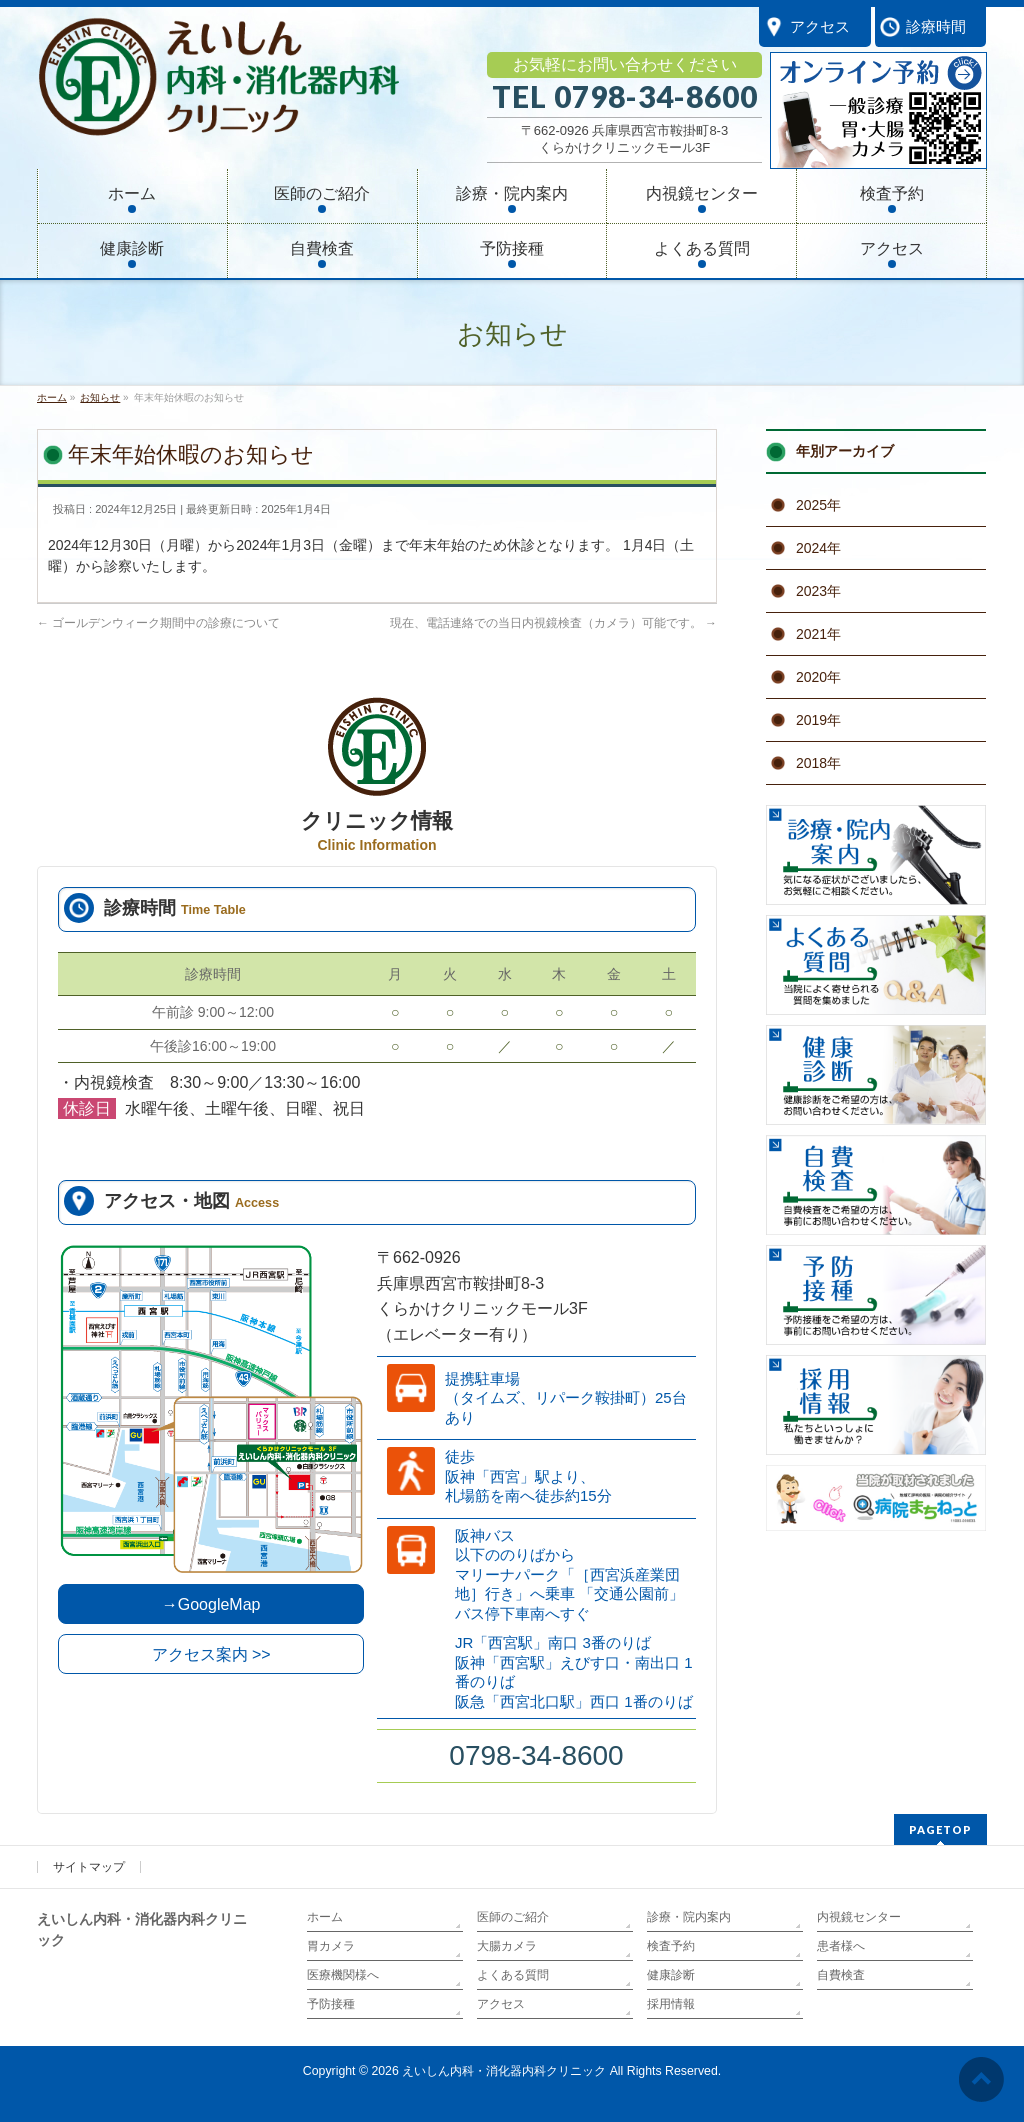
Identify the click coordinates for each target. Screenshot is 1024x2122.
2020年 (818, 677)
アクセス (501, 2004)
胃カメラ (331, 1946)
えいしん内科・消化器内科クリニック (504, 2071)
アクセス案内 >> (211, 1654)
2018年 (818, 763)
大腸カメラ (507, 1946)
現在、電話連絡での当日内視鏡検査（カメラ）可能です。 (553, 623)
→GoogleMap (211, 1604)
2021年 (818, 634)
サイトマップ (89, 1867)
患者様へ (841, 1946)
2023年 (818, 591)
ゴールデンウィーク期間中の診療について (158, 623)
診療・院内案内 (689, 1917)
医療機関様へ (343, 1975)
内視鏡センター (859, 1917)
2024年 (818, 548)
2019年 (818, 720)
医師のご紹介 (513, 1917)
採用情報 (671, 2004)
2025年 (818, 505)
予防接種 (331, 2004)
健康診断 (671, 1975)
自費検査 (841, 1975)
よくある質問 (513, 1975)
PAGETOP (940, 1829)
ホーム (325, 1917)
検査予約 (671, 1946)
